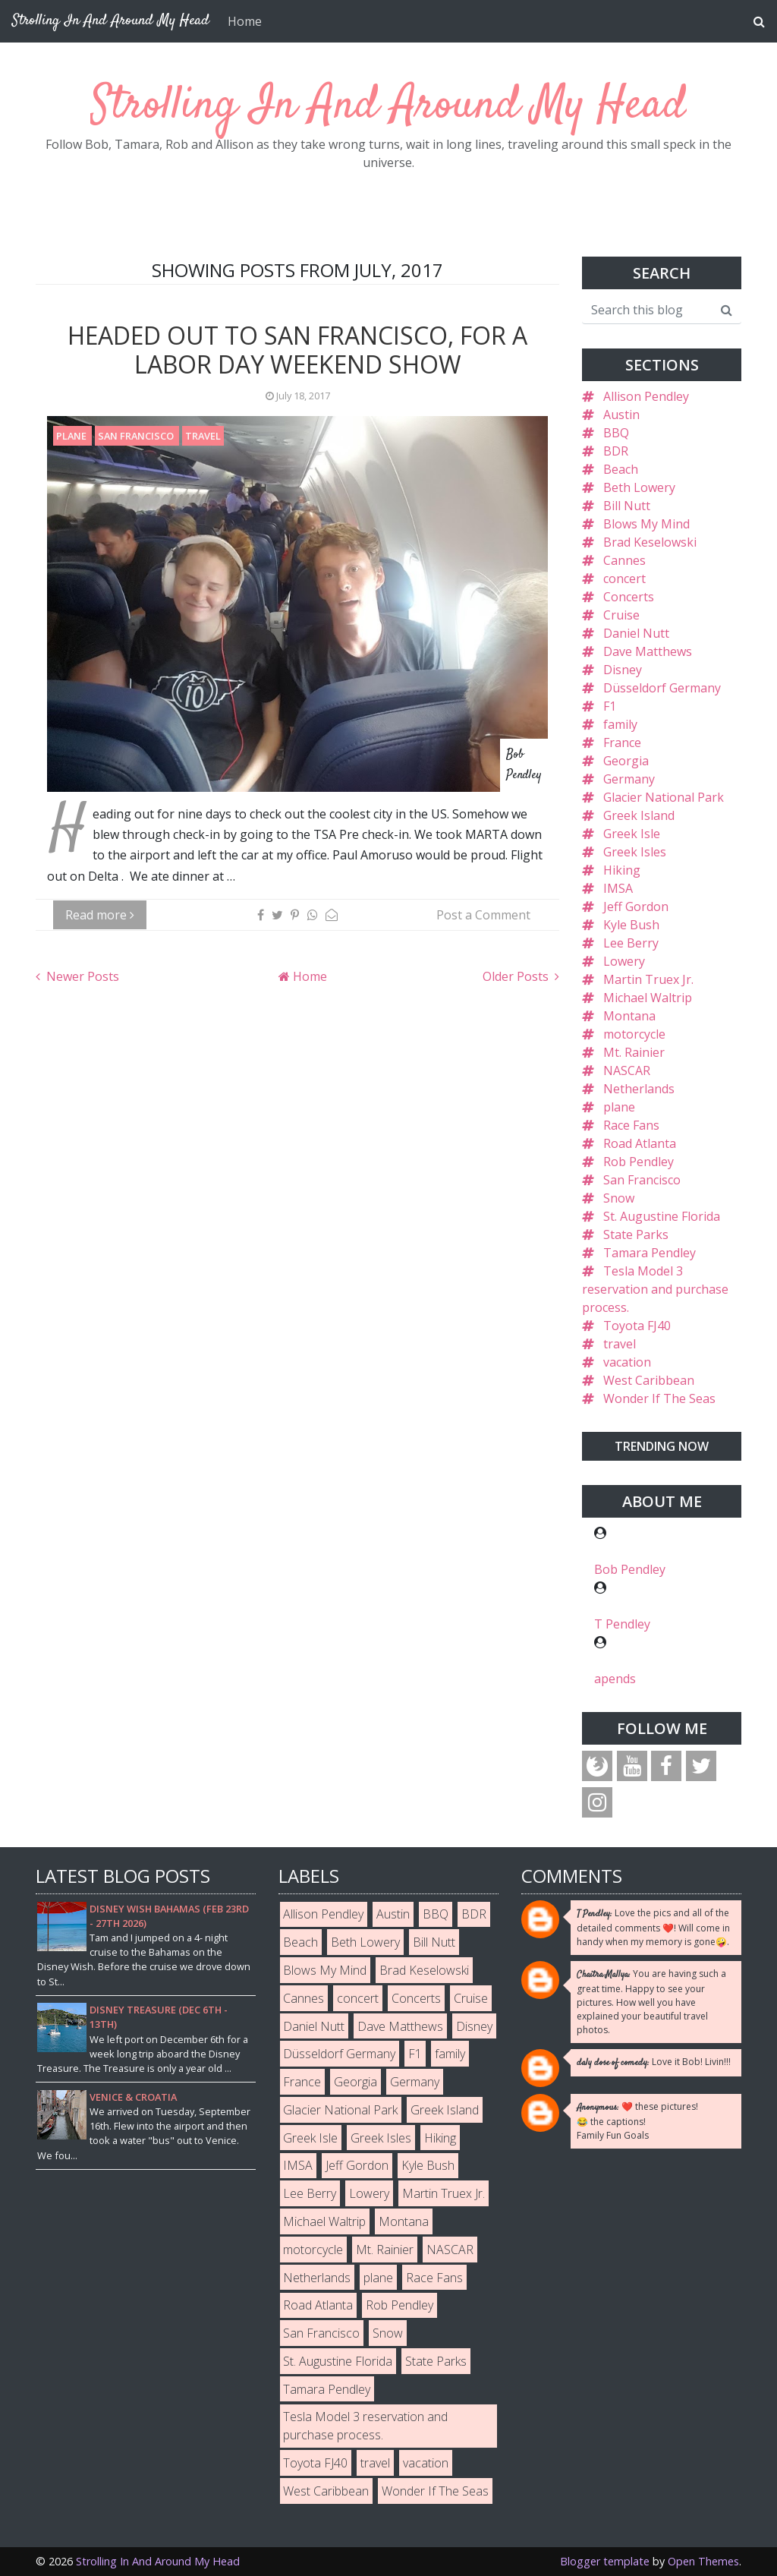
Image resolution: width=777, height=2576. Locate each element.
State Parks (635, 1234)
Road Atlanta (639, 1143)
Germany (629, 779)
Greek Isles (634, 851)
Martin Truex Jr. (648, 979)
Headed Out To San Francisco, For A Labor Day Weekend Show (297, 349)
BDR (615, 451)
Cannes (624, 560)
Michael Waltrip (647, 997)
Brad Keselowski (650, 542)
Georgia (626, 760)
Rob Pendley (638, 1161)
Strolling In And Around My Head (388, 106)
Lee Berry (631, 943)
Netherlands (639, 1088)
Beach (620, 469)
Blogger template (605, 2561)
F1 (609, 706)
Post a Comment (483, 914)
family (620, 724)
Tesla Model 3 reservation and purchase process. (655, 1289)
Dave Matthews (647, 651)
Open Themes (703, 2561)
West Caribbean (648, 1380)
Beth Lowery (639, 487)
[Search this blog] (647, 309)
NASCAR (626, 1070)
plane (72, 436)
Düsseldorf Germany (662, 687)
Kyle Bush (631, 924)
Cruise (621, 615)
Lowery (624, 961)
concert (624, 578)
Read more (99, 914)
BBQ (616, 432)
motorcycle (634, 1034)
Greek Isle (631, 833)
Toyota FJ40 (637, 1325)
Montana (629, 1015)
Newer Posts (81, 976)
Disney (622, 669)
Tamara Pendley (649, 1252)
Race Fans (631, 1125)
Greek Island (639, 815)
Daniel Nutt (636, 633)
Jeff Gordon (635, 906)
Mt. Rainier (634, 1052)
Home (245, 21)
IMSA (618, 888)
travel (203, 436)
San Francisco (137, 436)
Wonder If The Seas (659, 1398)
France (622, 742)
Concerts (628, 596)
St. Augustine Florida (661, 1216)
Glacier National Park (663, 797)
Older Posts (517, 976)
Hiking (621, 870)
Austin (621, 414)
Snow (618, 1198)
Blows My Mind (646, 524)
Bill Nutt (626, 505)
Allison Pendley (646, 396)
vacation (627, 1362)
